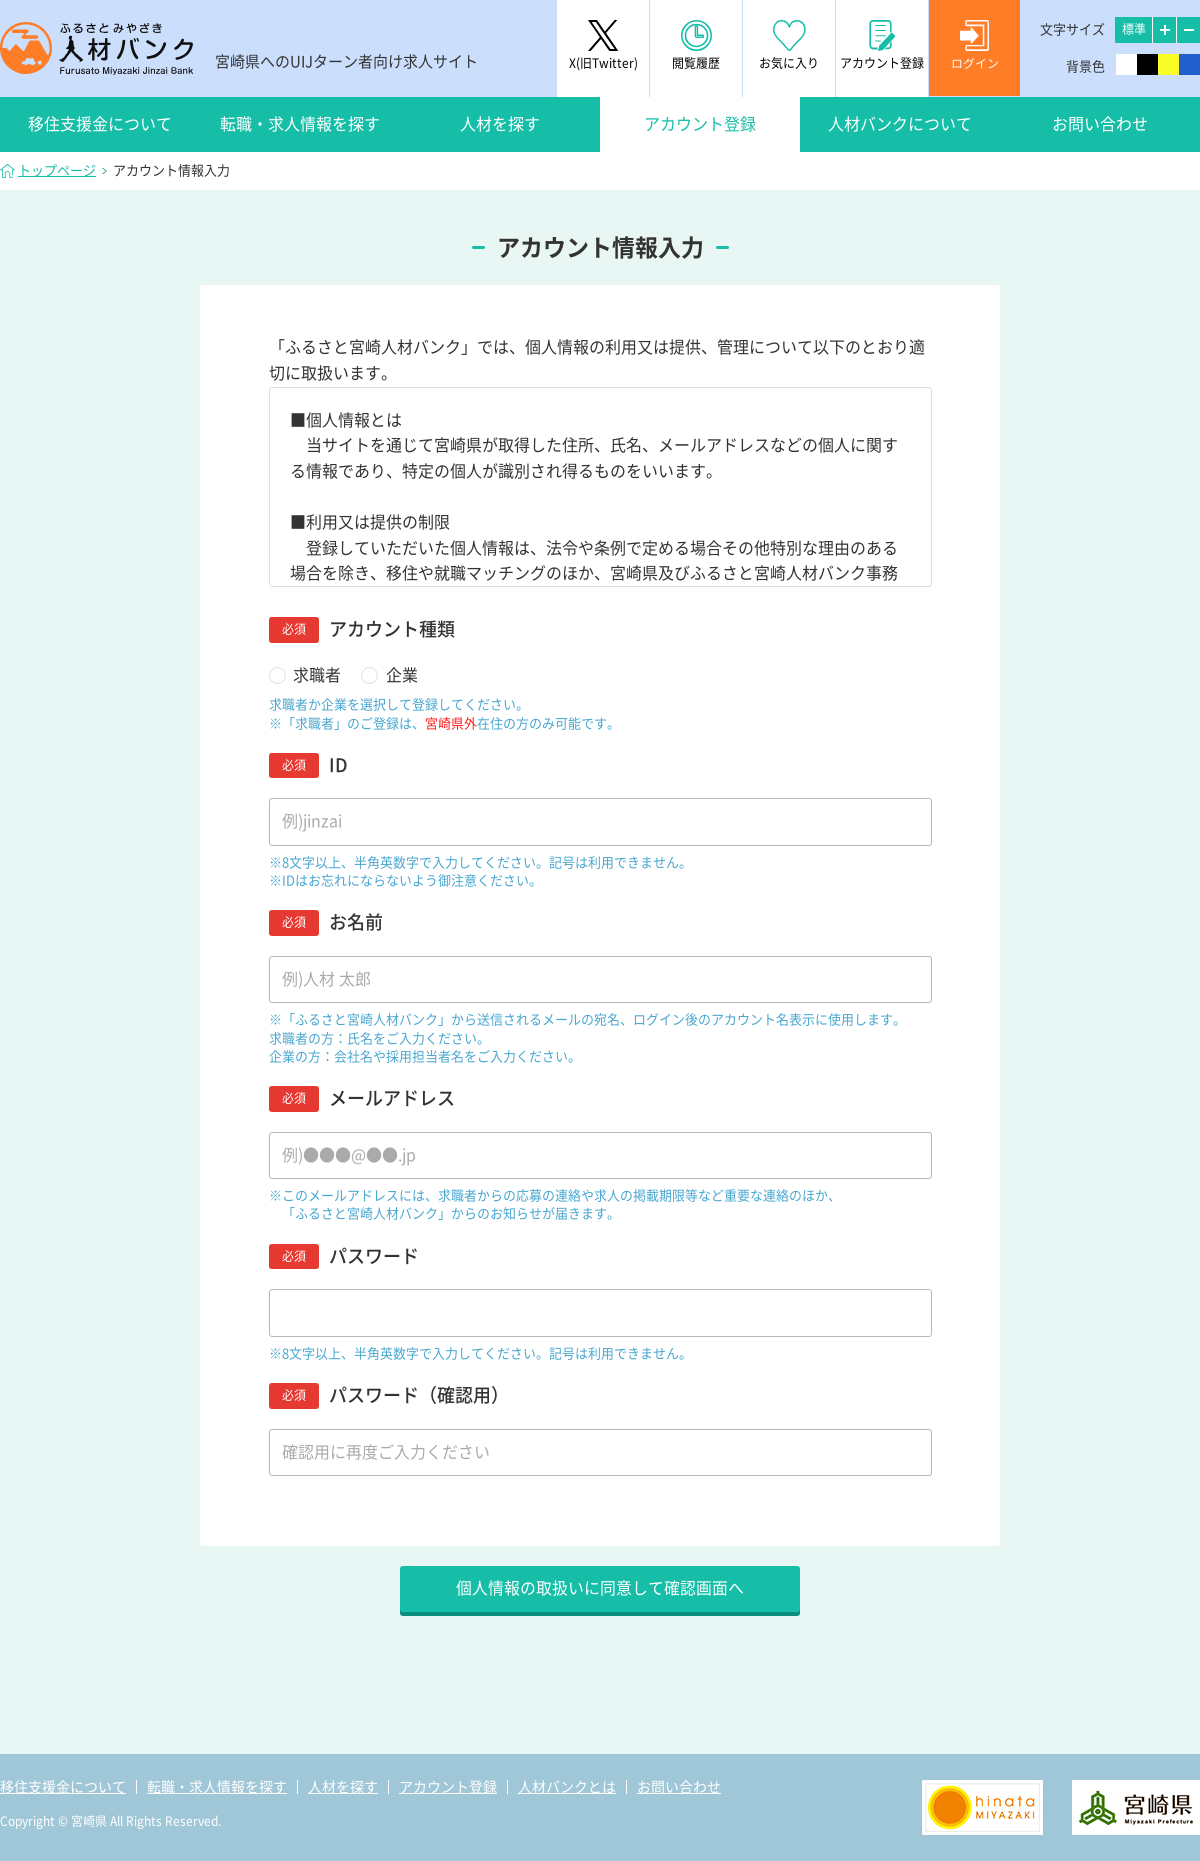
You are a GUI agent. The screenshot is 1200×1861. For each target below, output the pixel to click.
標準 (1134, 29)
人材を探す (500, 124)
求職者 (317, 675)
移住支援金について (100, 124)
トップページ (57, 170)
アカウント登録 (700, 124)
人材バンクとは (567, 1787)
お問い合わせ (1100, 124)
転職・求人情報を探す (300, 124)
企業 (402, 675)
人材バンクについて (900, 124)
